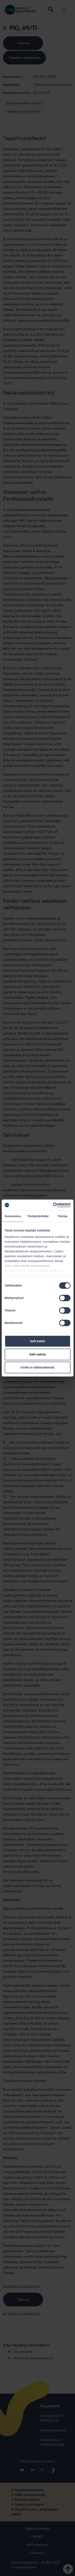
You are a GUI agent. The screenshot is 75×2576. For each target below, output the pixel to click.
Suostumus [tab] (13, 1216)
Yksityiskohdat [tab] (38, 1216)
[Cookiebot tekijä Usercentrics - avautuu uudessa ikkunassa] (53, 1205)
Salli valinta (37, 1354)
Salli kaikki (37, 1341)
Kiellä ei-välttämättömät (37, 1367)
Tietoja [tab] (62, 1216)
